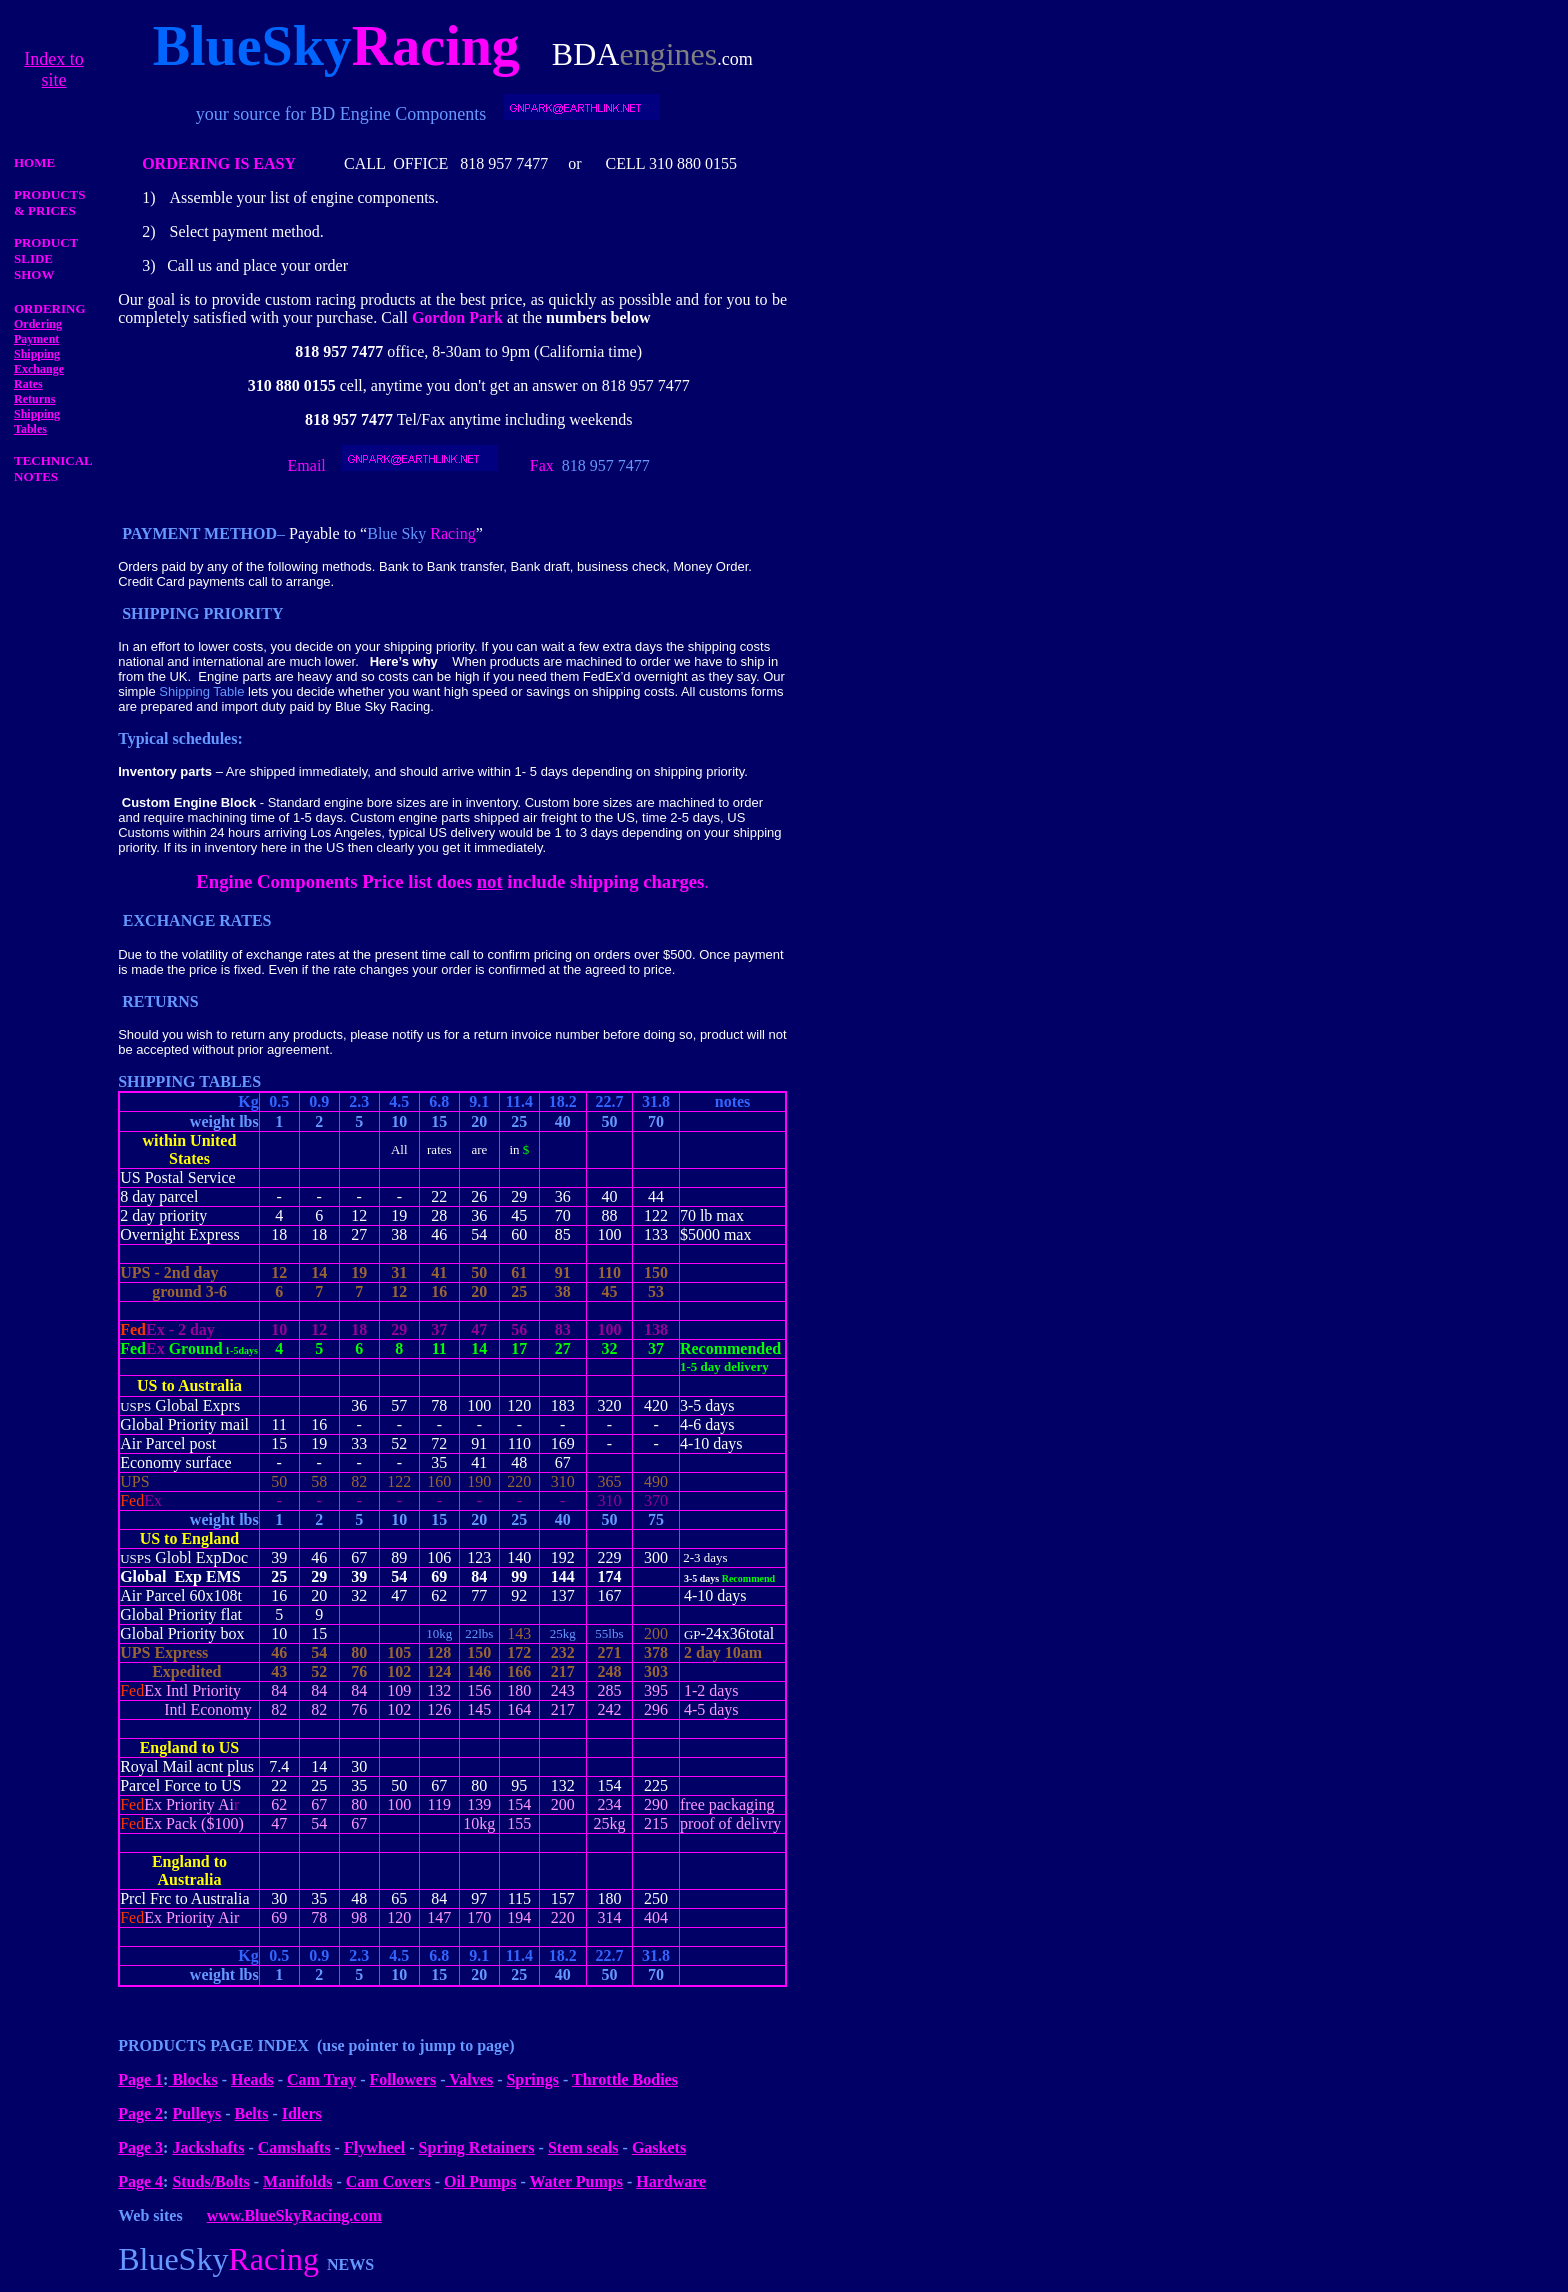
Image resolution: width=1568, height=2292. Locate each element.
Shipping (37, 354)
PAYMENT (161, 533)
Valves (470, 2079)
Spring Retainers (477, 2147)
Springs (532, 2079)
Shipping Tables (37, 421)
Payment (36, 339)
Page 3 (140, 2147)
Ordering (38, 324)
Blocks (192, 2079)
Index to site (53, 69)
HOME (34, 162)
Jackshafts (208, 2147)
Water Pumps (575, 2181)
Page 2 (140, 2113)
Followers (403, 2079)
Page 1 (140, 2079)
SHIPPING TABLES (189, 1081)
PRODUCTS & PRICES (50, 202)
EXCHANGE (169, 920)
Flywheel (374, 2147)
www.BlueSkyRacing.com (294, 2215)
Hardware (671, 2181)
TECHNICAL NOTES (53, 468)
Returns (34, 399)
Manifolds (297, 2181)
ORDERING (50, 308)
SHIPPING (160, 613)
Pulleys (196, 2113)
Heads (252, 2079)
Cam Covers (388, 2181)
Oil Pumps (480, 2181)
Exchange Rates (39, 376)
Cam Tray (321, 2079)
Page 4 (140, 2181)
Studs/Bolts (210, 2181)
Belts (252, 2113)
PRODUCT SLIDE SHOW (46, 258)
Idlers (302, 2113)
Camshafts (294, 2147)
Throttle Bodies (625, 2079)
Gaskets (659, 2147)
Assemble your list (230, 197)
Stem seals (583, 2147)
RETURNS (160, 1001)
